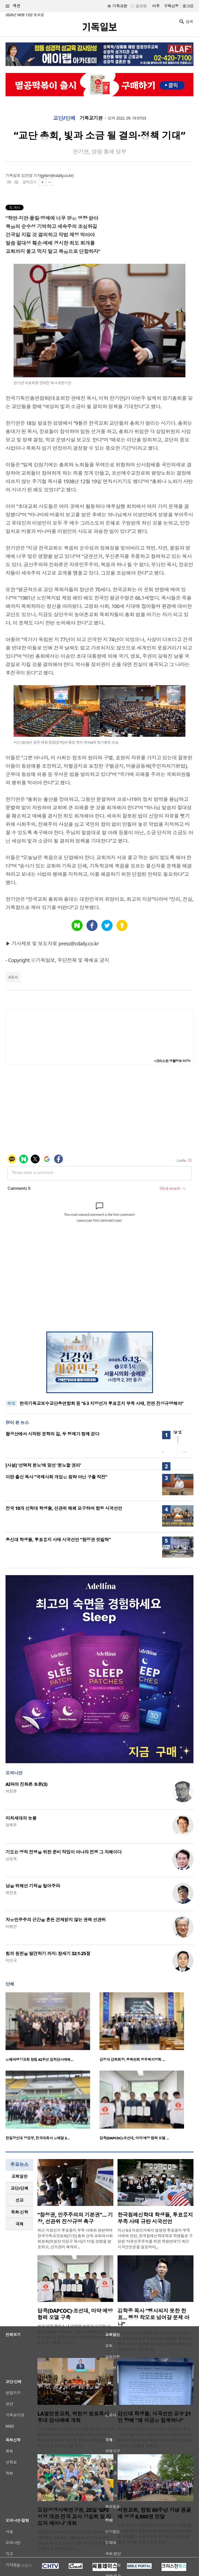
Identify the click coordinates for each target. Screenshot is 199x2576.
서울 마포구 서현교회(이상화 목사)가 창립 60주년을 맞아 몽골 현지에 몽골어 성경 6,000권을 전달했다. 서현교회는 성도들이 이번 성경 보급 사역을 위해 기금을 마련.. (155, 2534)
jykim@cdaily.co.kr (57, 175)
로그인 (187, 6)
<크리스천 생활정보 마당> (172, 1061)
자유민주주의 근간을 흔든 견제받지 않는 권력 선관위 (56, 1920)
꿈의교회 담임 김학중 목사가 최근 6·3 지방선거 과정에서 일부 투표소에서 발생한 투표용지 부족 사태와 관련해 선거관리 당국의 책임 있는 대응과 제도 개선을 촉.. (155, 2341)
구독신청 (171, 6)
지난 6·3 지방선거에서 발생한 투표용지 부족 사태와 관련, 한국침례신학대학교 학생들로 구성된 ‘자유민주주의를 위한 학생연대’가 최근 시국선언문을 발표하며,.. (155, 2238)
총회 (14, 977)
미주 (156, 6)
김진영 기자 (31, 175)
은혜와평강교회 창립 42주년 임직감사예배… (39, 2059)
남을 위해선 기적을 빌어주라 (33, 1886)
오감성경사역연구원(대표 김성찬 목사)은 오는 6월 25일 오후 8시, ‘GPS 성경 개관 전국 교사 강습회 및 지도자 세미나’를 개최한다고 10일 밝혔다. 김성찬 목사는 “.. (75, 2540)
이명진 (11, 1926)
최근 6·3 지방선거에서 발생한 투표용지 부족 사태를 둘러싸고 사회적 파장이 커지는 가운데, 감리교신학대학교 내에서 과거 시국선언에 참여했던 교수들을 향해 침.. (155, 2437)
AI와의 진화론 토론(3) (26, 1784)
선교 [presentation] (20, 2200)
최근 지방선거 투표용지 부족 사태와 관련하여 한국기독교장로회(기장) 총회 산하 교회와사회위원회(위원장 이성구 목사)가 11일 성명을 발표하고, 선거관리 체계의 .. (75, 2238)
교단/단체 (64, 118)
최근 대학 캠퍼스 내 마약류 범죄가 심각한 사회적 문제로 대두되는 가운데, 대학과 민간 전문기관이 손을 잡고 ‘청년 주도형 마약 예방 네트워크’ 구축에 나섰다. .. (74, 2334)
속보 (11, 1403)
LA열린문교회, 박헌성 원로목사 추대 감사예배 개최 (73, 2417)
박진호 (11, 1892)
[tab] (19, 2176)
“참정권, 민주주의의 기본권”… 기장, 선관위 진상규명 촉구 (75, 2218)
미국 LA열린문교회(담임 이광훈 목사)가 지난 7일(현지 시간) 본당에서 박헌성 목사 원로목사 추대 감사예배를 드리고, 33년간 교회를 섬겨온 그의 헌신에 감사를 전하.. (75, 2437)
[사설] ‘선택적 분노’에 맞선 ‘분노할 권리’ (43, 1465)
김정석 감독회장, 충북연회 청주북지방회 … (132, 2059)
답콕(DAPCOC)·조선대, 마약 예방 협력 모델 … (134, 2137)
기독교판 (119, 6)
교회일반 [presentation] (19, 2176)
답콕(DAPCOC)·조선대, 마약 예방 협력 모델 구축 (75, 2314)
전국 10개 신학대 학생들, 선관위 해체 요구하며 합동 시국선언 (64, 1508)
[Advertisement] (99, 1290)
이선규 (11, 1960)
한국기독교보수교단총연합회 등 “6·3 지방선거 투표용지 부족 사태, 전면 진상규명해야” (101, 1403)
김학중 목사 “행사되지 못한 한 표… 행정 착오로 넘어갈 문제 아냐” (153, 2317)
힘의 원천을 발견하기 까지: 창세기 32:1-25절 (48, 1953)
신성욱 (11, 1858)
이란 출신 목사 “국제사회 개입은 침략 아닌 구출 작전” (56, 1477)
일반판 (141, 6)
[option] (52, 2028)
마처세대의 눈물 (21, 1818)
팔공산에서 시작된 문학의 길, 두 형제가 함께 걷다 (52, 1434)
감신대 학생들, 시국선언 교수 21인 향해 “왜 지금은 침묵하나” (154, 2417)
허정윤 (11, 1791)
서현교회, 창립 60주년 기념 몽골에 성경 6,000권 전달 (154, 2513)
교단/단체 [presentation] (19, 2188)
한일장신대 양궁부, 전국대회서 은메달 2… (38, 2137)
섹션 (13, 6)
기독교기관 (91, 118)
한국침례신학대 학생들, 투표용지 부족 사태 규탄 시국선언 (155, 2218)
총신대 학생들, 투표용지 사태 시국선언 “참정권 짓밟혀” (58, 1540)
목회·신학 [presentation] (19, 2212)
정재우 (11, 1825)
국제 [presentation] (20, 2224)
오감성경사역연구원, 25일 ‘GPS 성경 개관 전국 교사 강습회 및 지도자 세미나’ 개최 (74, 2516)
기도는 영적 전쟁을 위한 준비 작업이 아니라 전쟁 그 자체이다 (63, 1852)
